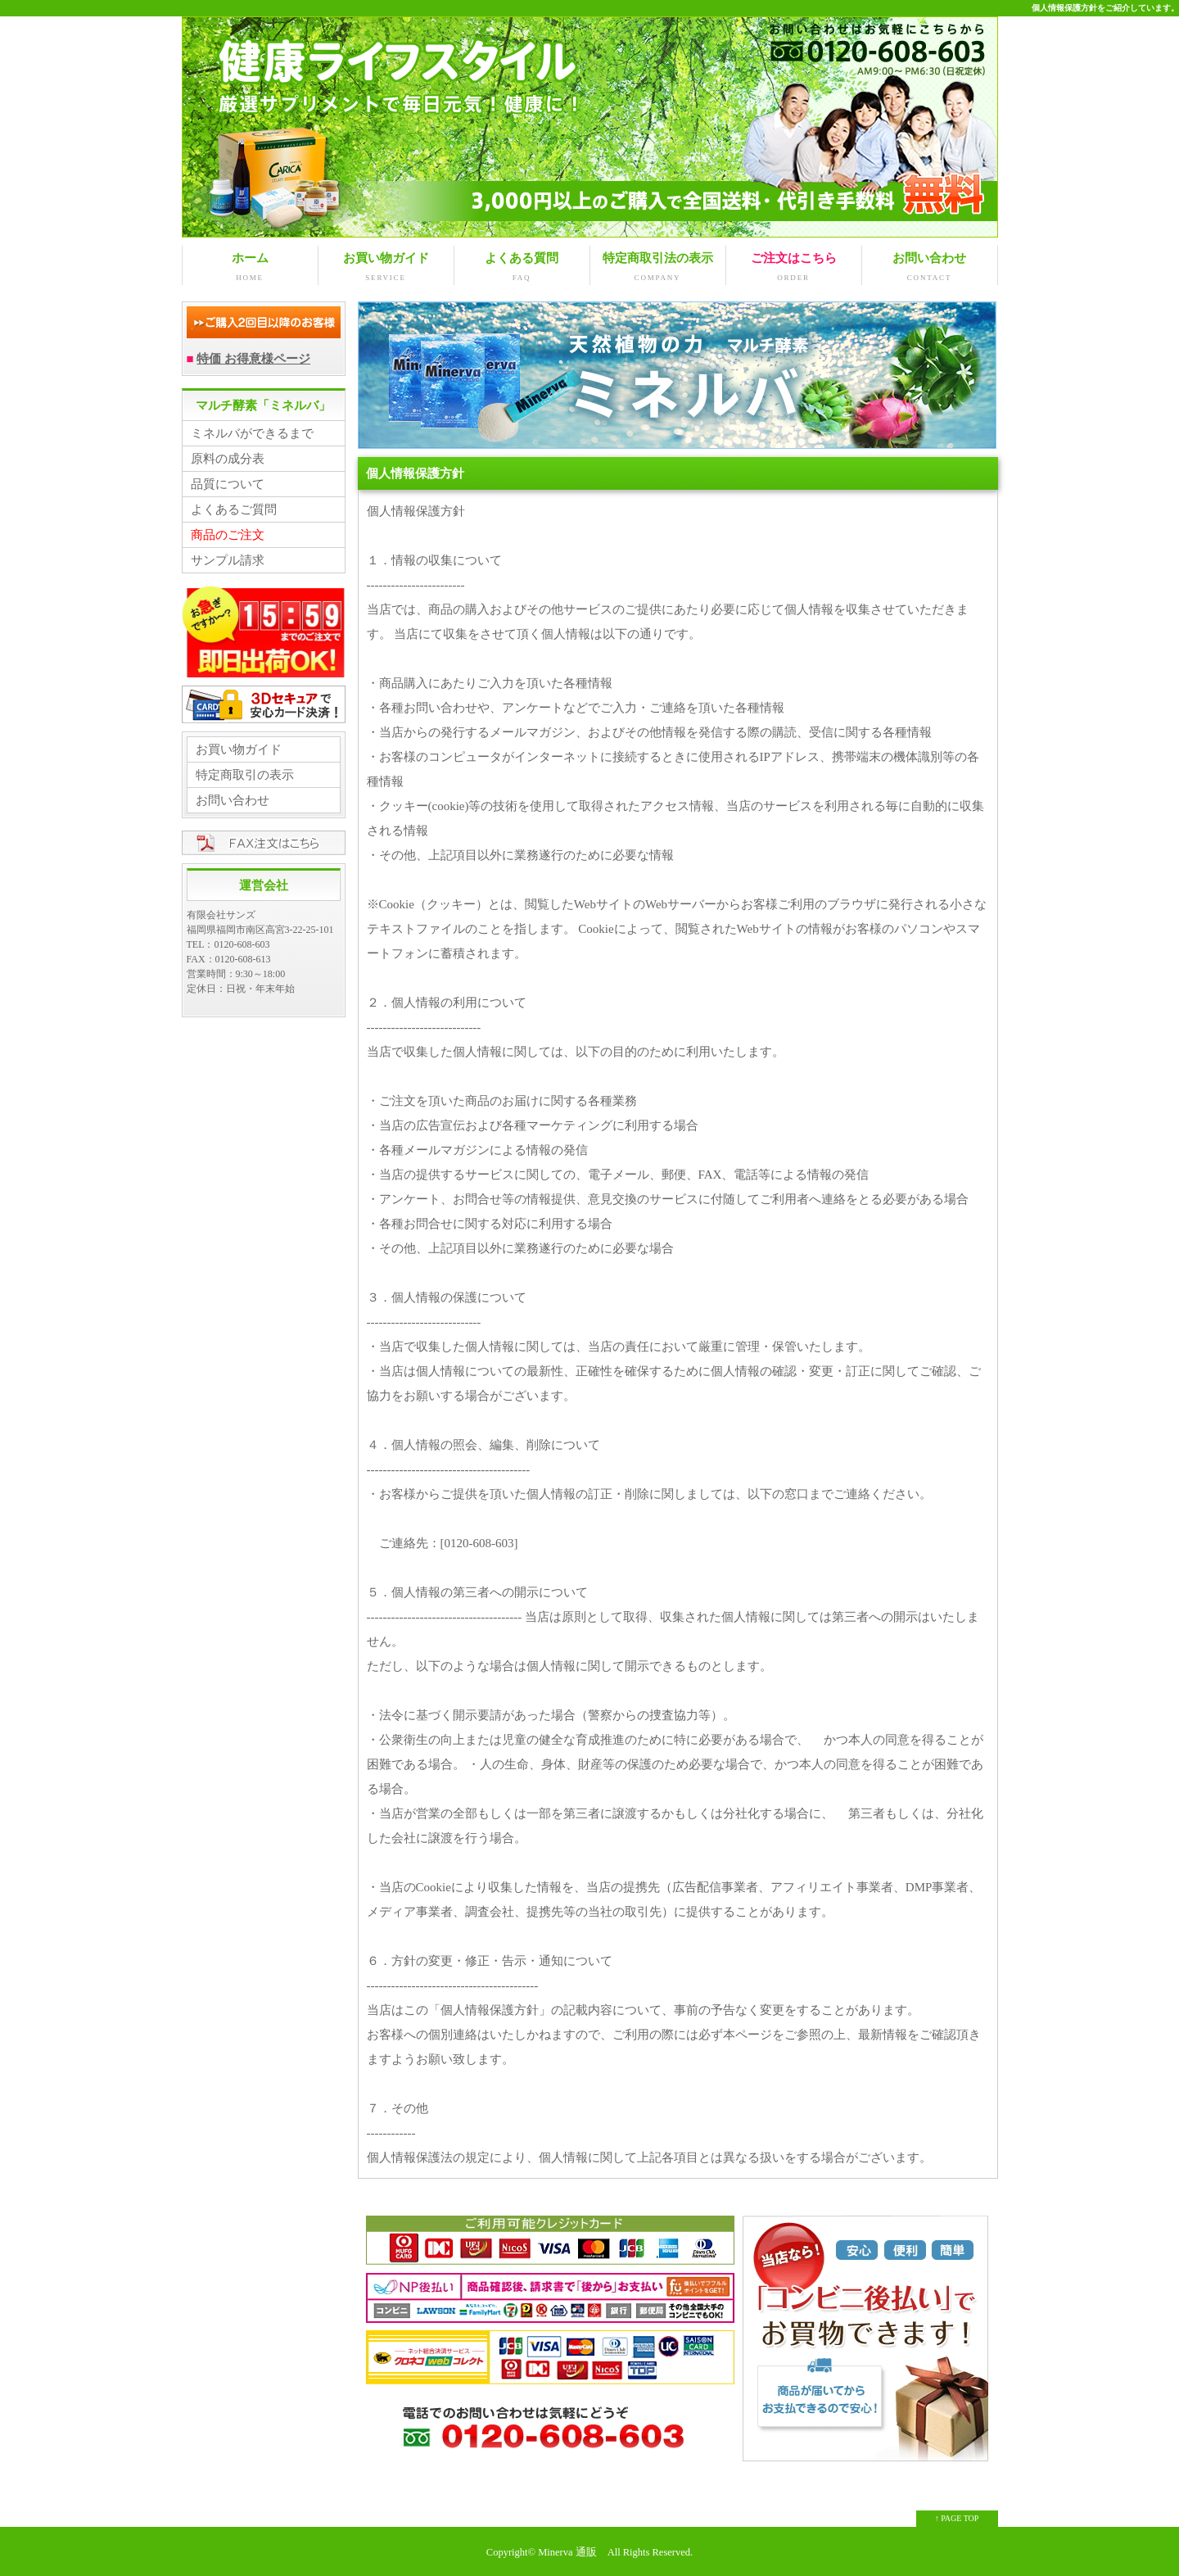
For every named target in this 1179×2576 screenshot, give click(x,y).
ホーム (250, 268)
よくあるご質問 (234, 509)
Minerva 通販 (567, 2552)
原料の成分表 (227, 458)
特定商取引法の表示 (657, 268)
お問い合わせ (929, 268)
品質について (227, 484)
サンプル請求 (227, 560)
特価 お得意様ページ (253, 358)
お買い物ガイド (386, 268)
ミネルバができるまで (252, 433)
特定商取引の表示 (245, 774)
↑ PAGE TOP (957, 2518)
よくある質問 (522, 268)
